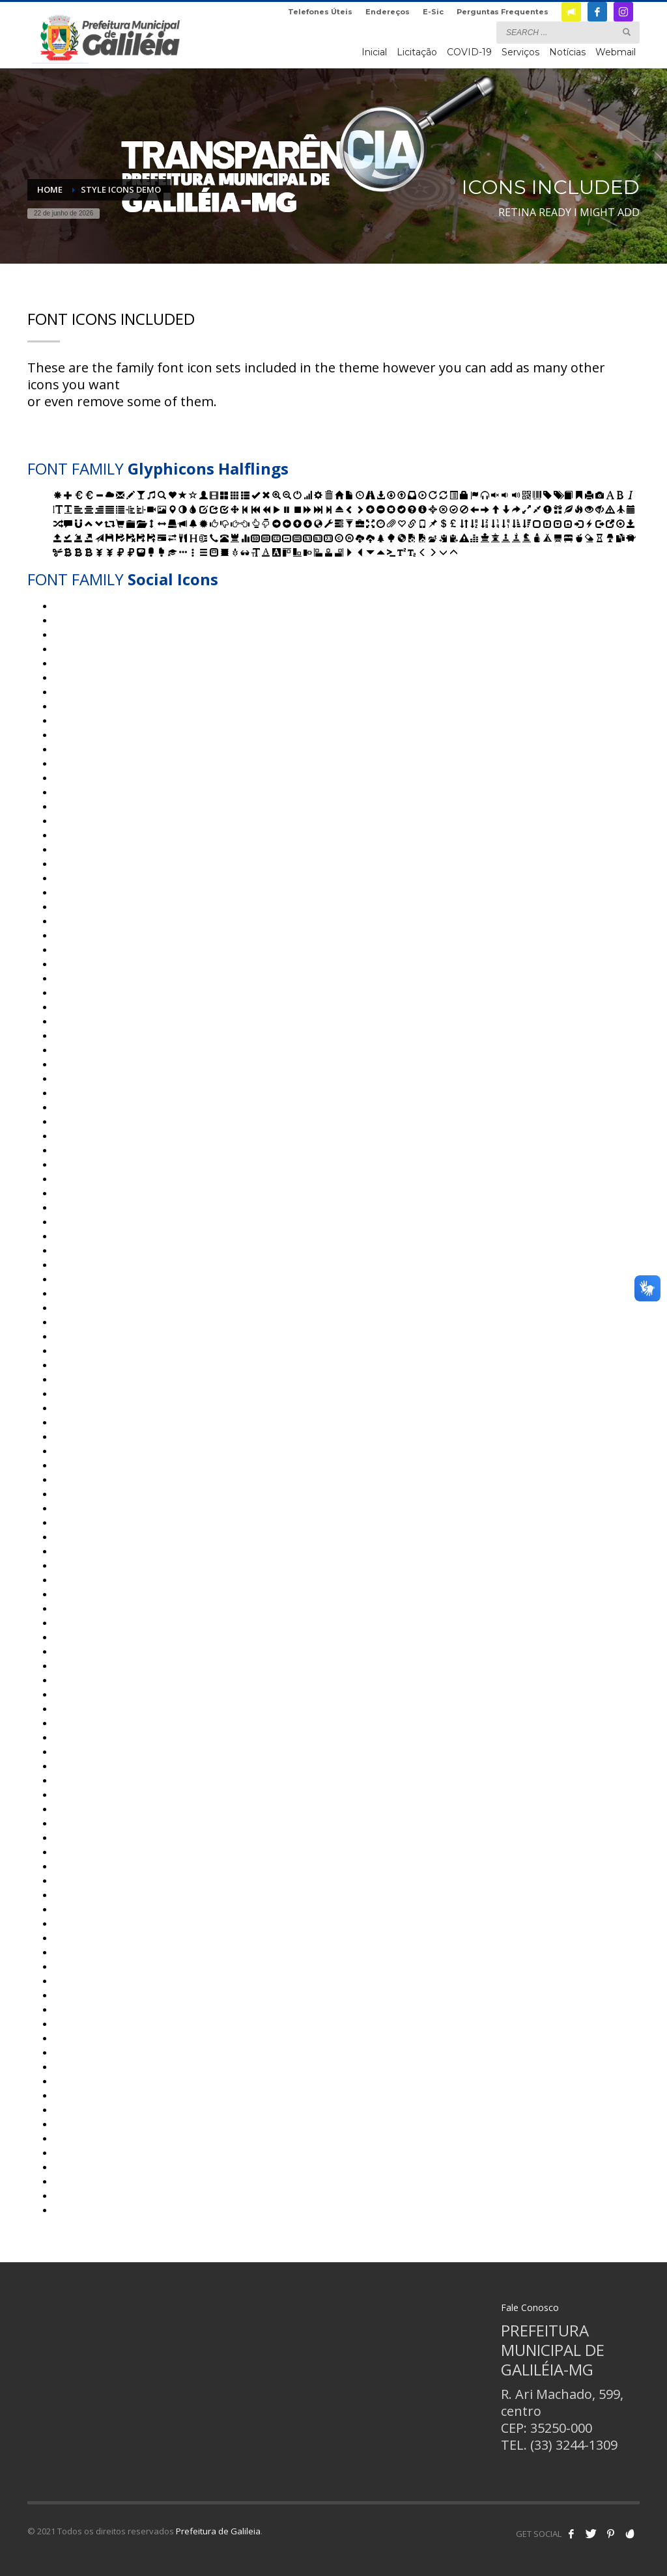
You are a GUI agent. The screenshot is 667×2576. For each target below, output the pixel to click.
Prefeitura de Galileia (218, 2531)
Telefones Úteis (320, 11)
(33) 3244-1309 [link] (573, 2445)
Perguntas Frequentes (502, 11)
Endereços (387, 11)
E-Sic (433, 11)
